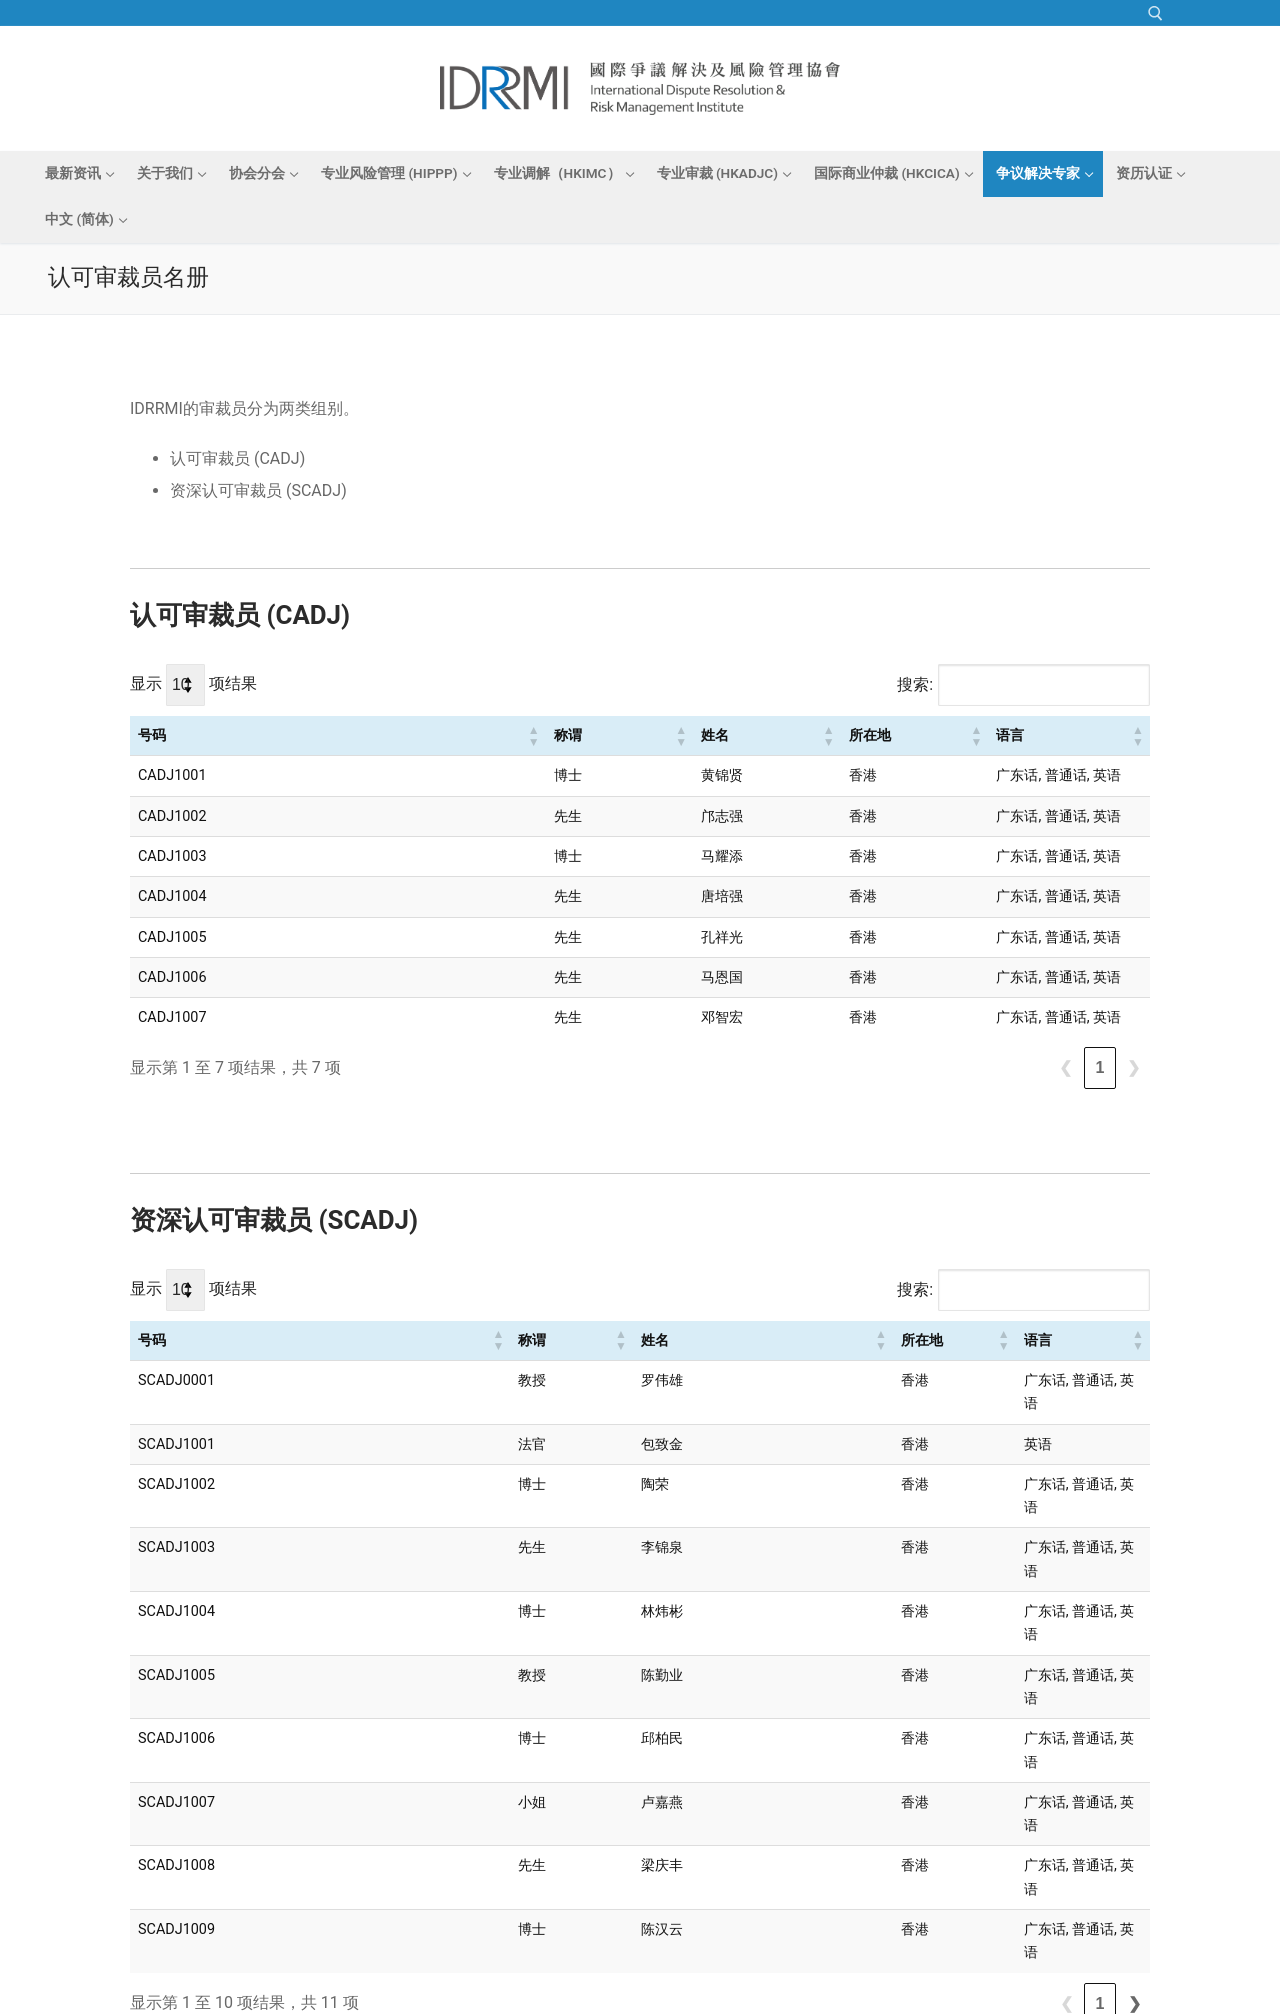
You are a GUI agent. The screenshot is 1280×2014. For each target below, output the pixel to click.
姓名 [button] (492, 735)
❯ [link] (1133, 1067)
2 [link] (1100, 1793)
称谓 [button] (376, 735)
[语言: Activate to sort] (963, 736)
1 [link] (1100, 1067)
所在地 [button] (653, 735)
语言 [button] (799, 735)
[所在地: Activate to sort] (701, 736)
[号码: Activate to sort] (242, 736)
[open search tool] (1155, 13)
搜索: (915, 684)
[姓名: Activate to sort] (547, 736)
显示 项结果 (193, 683)
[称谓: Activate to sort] (412, 736)
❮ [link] (1065, 1067)
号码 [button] (152, 735)
